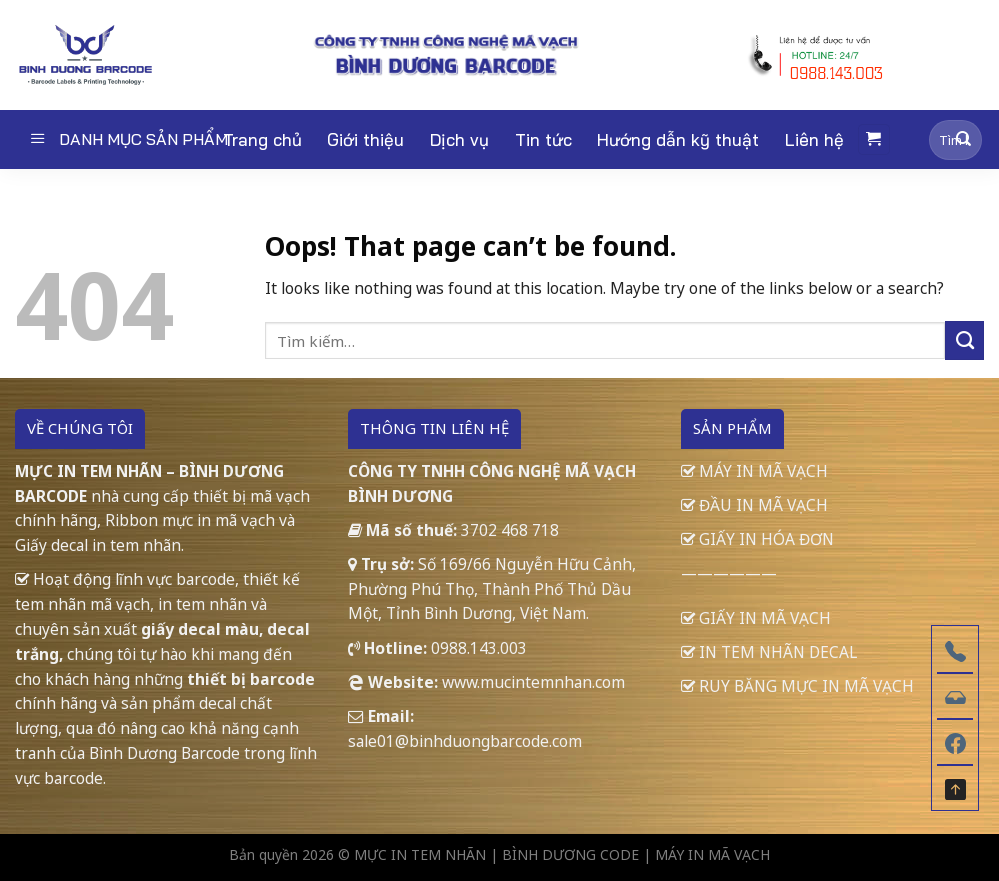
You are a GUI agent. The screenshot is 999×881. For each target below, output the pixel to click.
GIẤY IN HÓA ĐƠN (757, 539)
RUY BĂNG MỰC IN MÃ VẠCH (797, 686)
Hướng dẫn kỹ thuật (678, 139)
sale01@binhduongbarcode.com (465, 741)
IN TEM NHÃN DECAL (769, 652)
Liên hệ (814, 139)
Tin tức (543, 139)
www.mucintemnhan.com (533, 682)
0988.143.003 (479, 648)
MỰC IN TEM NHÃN (420, 854)
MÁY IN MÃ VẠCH (754, 471)
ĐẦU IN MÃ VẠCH (754, 505)
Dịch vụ (459, 139)
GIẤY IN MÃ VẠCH (756, 618)
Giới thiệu (365, 139)
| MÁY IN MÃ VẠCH (706, 854)
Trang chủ (262, 139)
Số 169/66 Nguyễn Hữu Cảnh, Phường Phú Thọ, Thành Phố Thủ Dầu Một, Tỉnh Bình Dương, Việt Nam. (492, 589)
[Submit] (963, 139)
